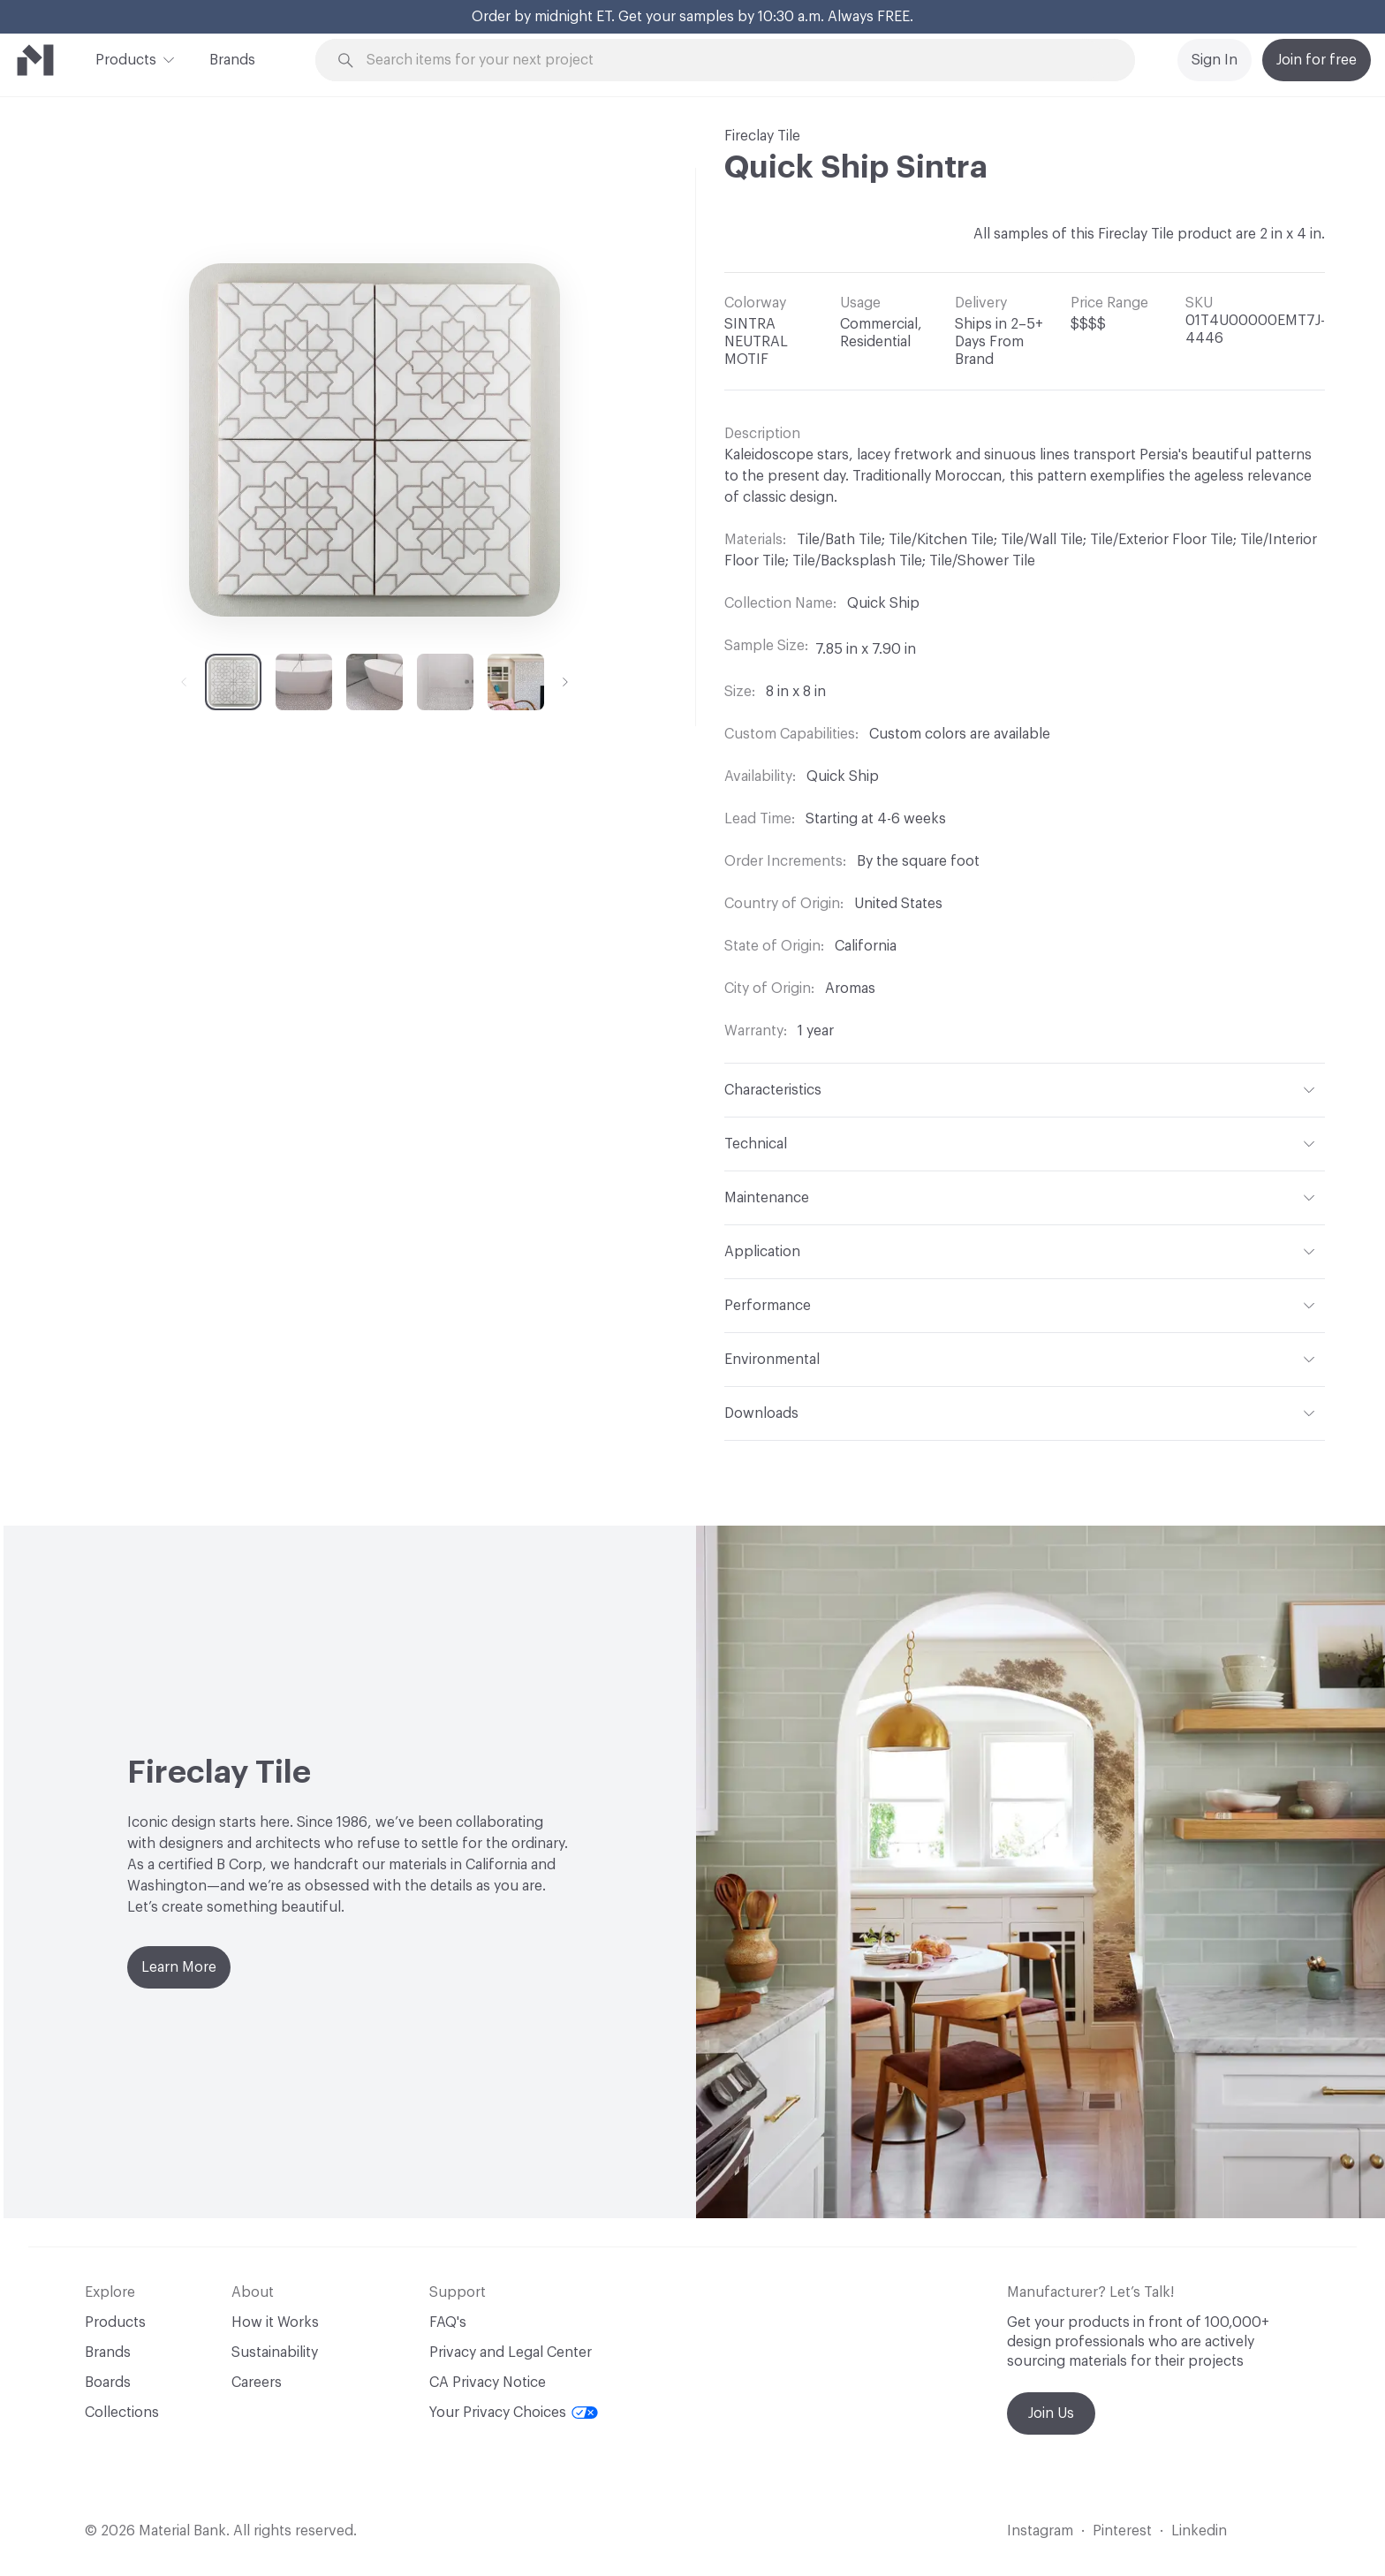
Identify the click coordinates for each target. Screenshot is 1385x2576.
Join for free (1316, 60)
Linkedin (1199, 2531)
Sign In (1214, 60)
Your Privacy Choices (513, 2412)
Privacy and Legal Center (510, 2352)
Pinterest (1122, 2531)
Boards (108, 2382)
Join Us (1051, 2413)
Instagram (1040, 2531)
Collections (122, 2413)
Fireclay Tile (762, 136)
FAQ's (447, 2322)
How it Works (275, 2322)
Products (125, 58)
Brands (232, 60)
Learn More (178, 1967)
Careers (256, 2382)
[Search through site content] (735, 60)
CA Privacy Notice (487, 2382)
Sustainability (274, 2352)
